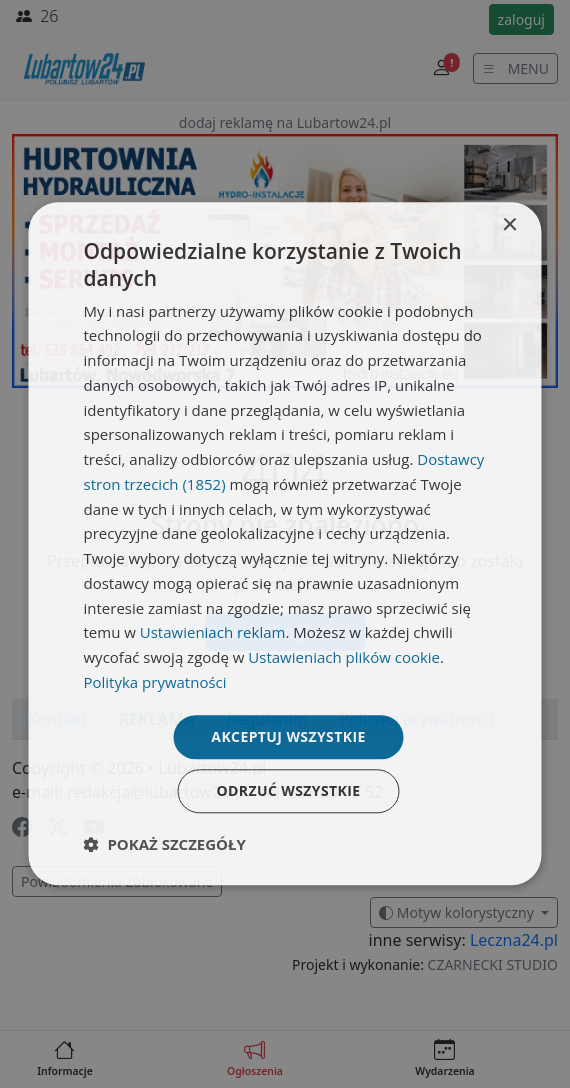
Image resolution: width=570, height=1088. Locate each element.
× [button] (509, 225)
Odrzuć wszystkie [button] (288, 791)
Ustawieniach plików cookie (344, 657)
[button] (165, 845)
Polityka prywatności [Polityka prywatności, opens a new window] (155, 682)
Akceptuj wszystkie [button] (288, 736)
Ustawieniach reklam (213, 633)
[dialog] (285, 543)
